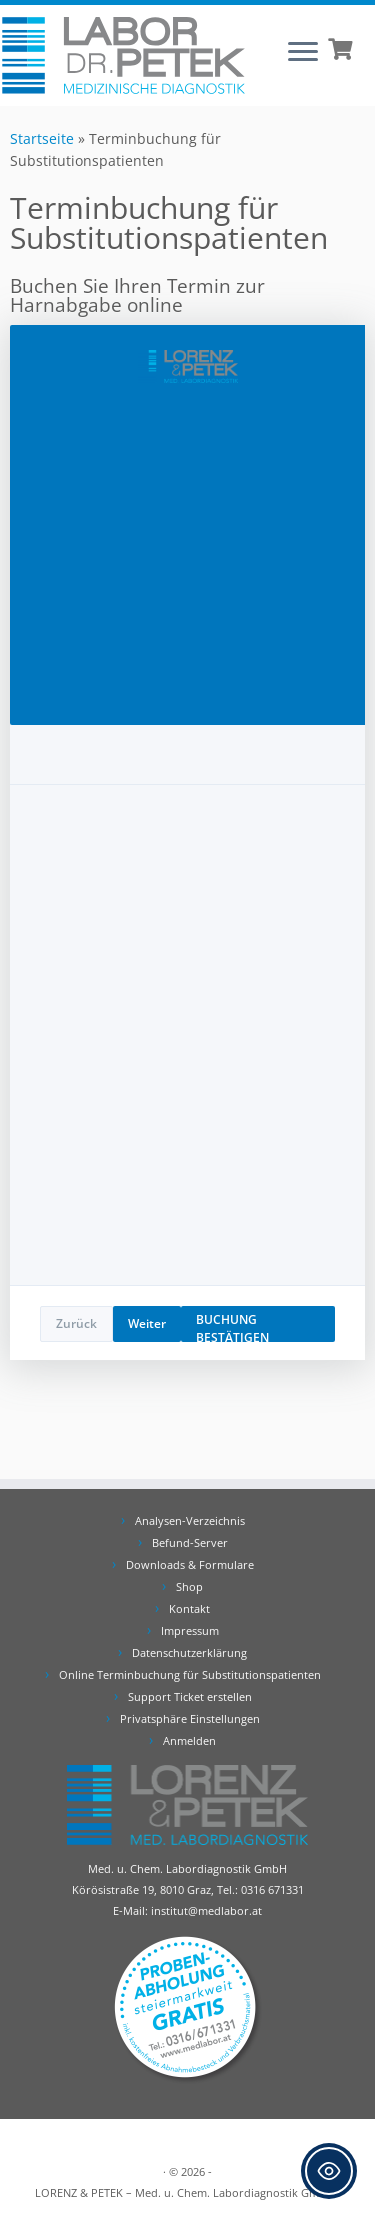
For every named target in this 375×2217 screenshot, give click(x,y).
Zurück (76, 1323)
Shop (189, 1586)
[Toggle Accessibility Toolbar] (329, 2171)
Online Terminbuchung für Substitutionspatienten (190, 1674)
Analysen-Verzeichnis (190, 1520)
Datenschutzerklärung (189, 1652)
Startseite (42, 138)
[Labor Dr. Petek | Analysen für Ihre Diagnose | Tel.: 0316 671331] (123, 55)
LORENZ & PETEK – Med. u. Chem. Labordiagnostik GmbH (184, 2192)
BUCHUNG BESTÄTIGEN (232, 1326)
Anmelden (189, 1740)
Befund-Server (190, 1542)
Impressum (190, 1630)
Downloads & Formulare (190, 1564)
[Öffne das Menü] (303, 53)
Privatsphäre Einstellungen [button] (190, 1718)
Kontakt (189, 1608)
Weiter (147, 1323)
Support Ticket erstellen (190, 1696)
